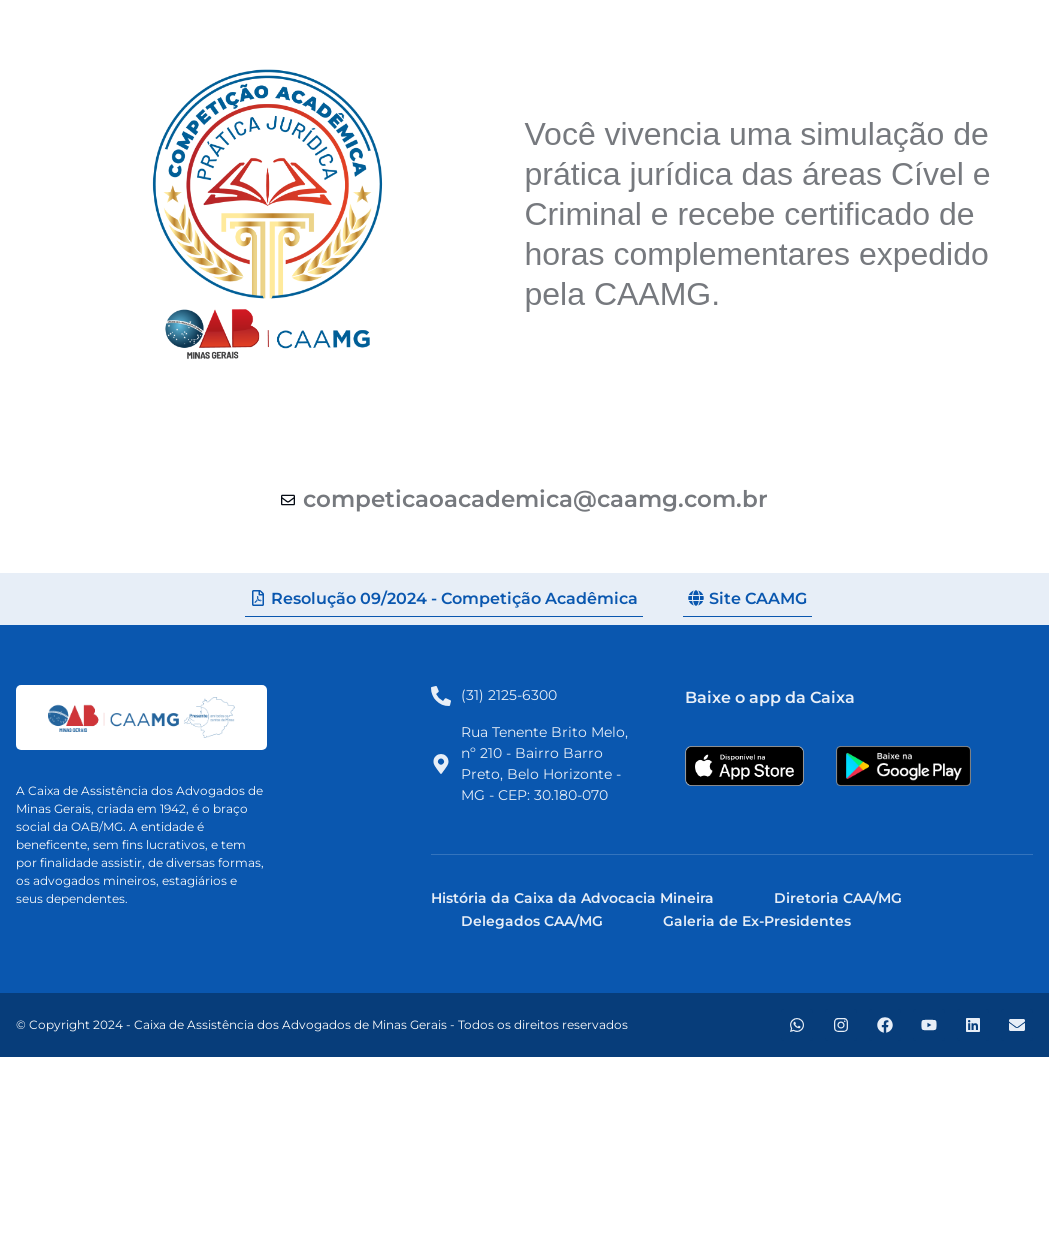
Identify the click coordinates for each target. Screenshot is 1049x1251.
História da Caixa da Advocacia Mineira (572, 898)
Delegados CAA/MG (532, 921)
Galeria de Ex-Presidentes (757, 921)
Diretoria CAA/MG (838, 898)
